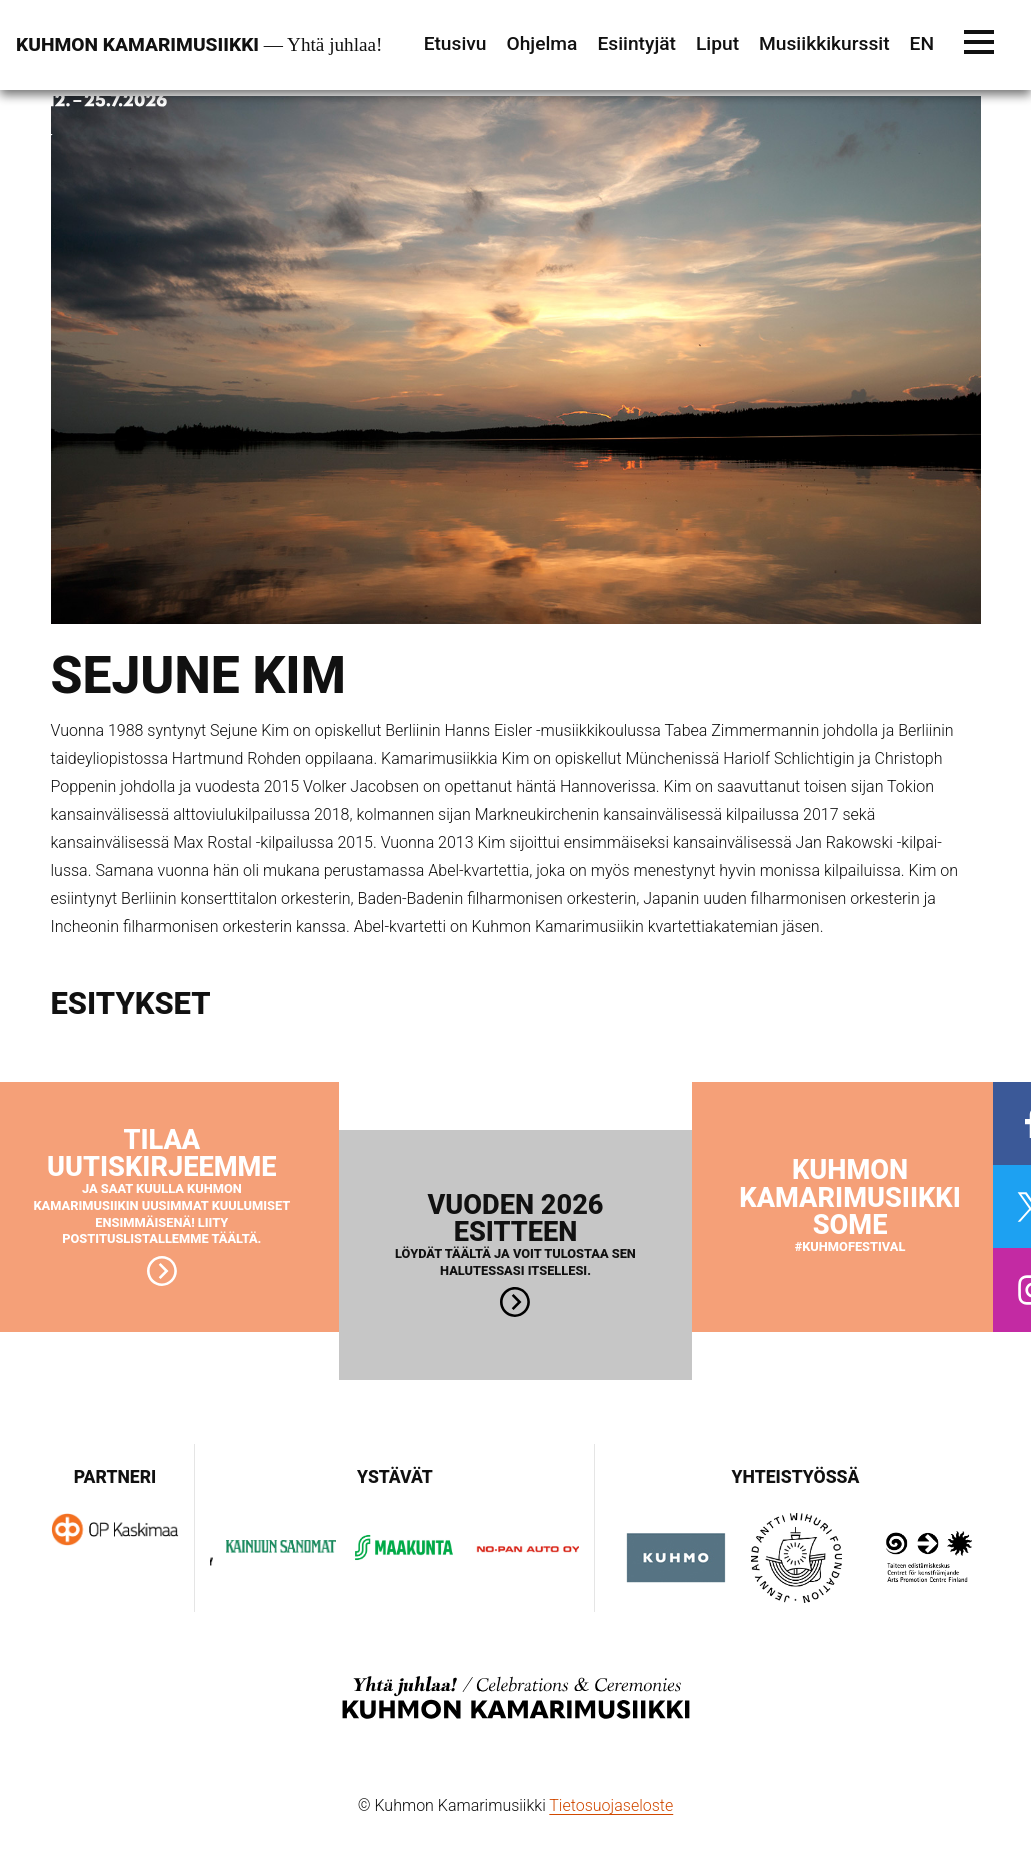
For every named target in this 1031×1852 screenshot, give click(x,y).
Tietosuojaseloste (611, 1805)
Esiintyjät (636, 43)
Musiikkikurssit (824, 43)
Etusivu (455, 43)
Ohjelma (541, 43)
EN (922, 43)
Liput (717, 43)
